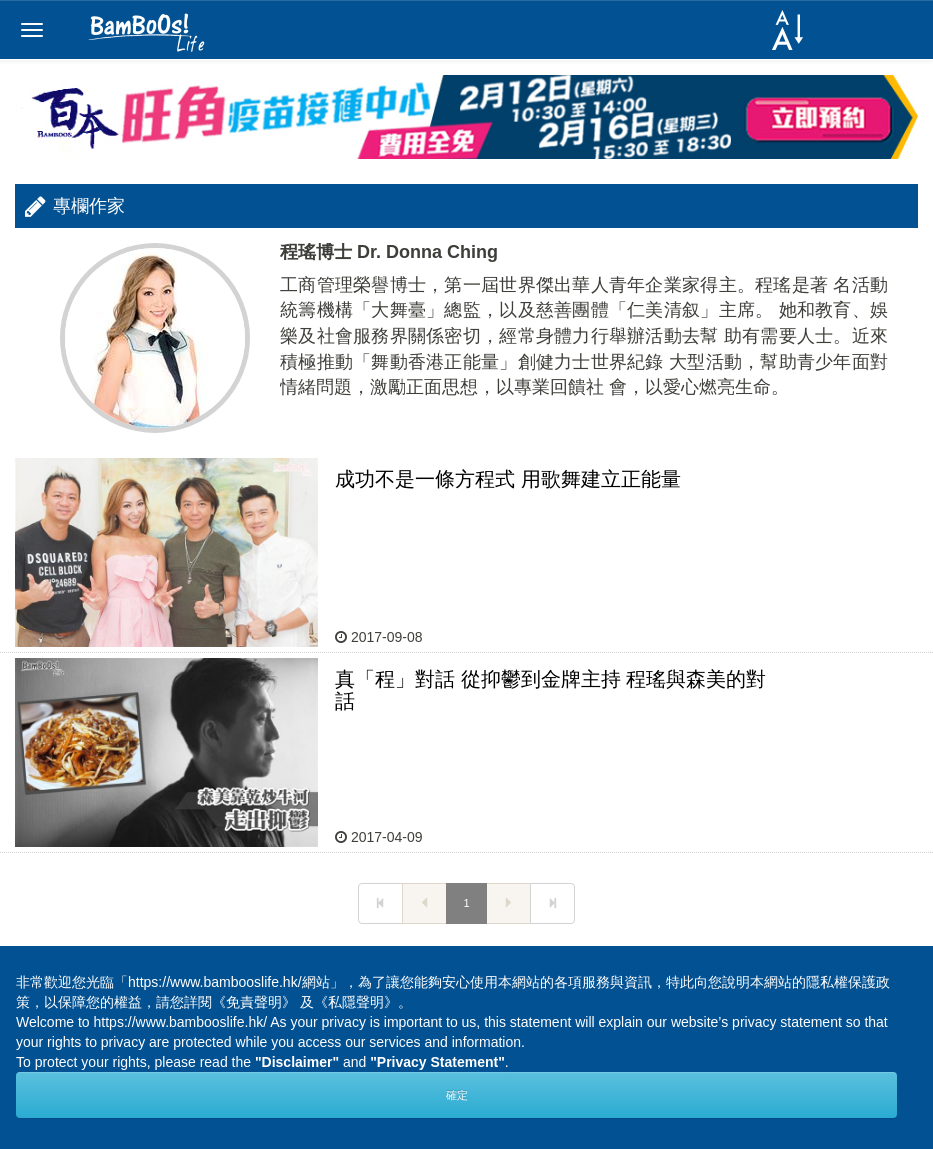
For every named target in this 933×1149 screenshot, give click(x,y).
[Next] (380, 904)
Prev (46, 954)
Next (887, 954)
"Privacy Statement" (437, 1062)
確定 (457, 1095)
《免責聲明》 (254, 1002)
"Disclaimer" (297, 1062)
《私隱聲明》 (356, 1002)
